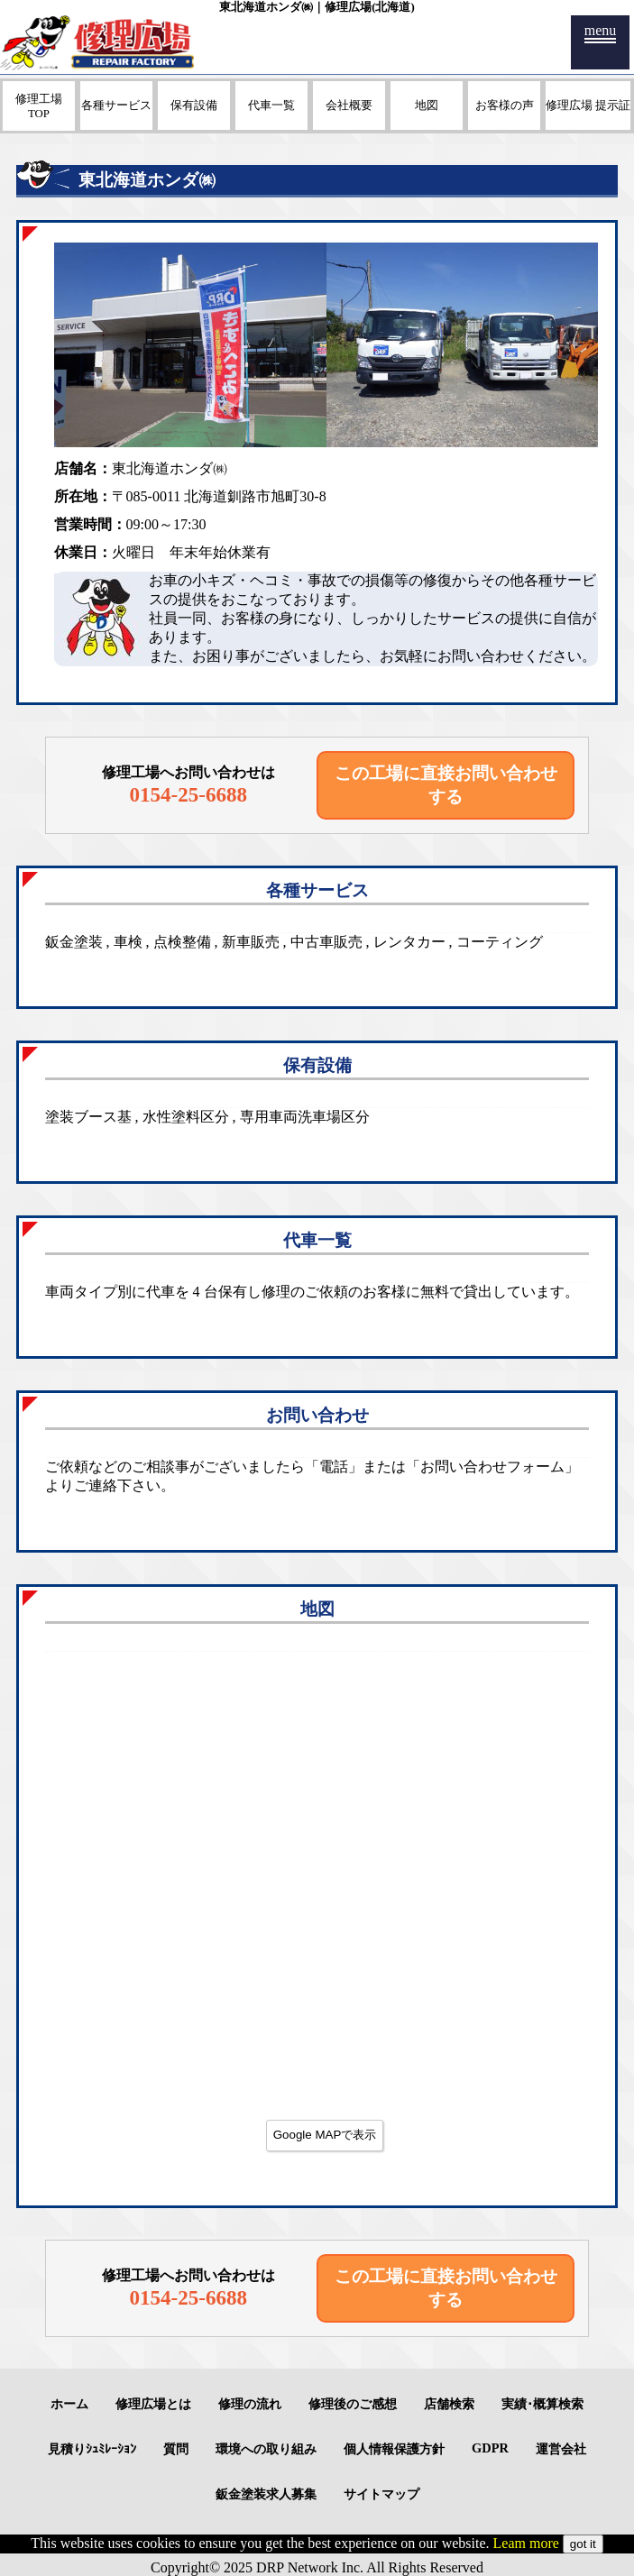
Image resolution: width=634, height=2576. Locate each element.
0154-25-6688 (188, 794)
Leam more (526, 2543)
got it (583, 2544)
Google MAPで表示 (325, 2134)
